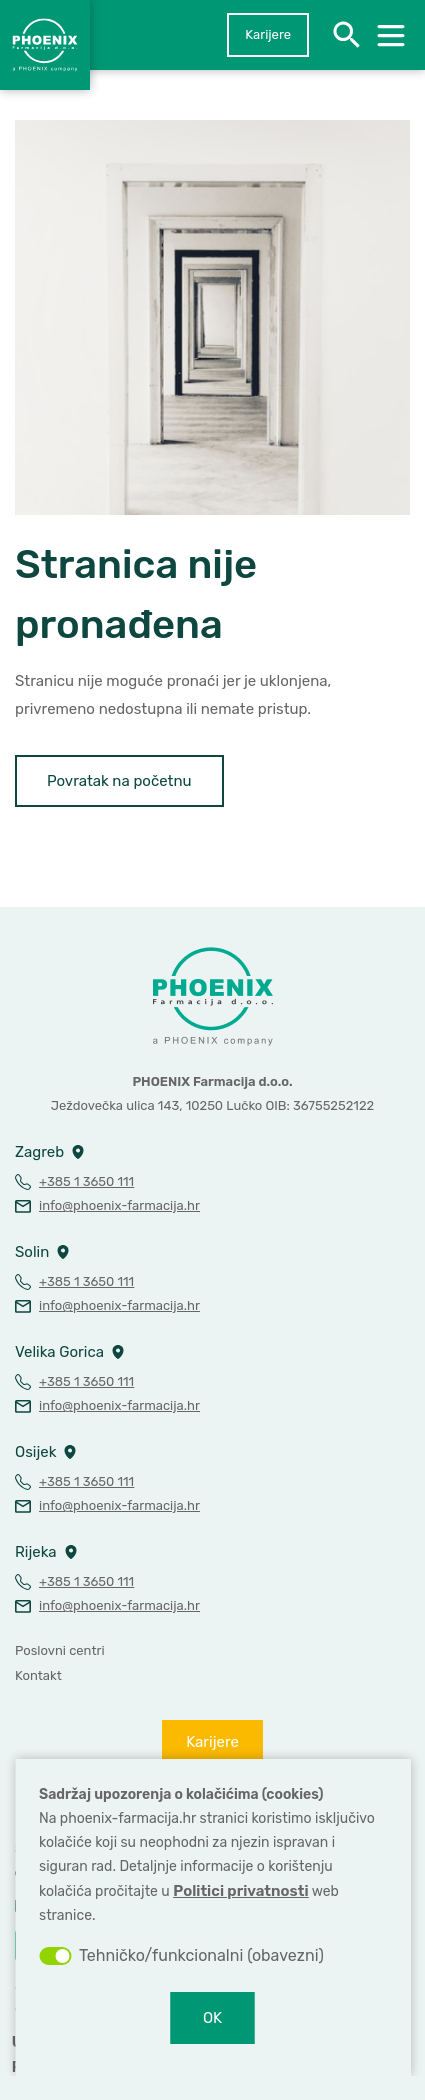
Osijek (35, 1452)
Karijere (268, 34)
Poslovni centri (60, 1650)
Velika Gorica (59, 1352)
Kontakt (38, 1675)
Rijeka (36, 1552)
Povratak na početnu (119, 781)
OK (212, 2018)
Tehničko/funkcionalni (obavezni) (201, 1955)
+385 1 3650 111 (86, 1181)
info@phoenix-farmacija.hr (119, 1205)
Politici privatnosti (240, 1891)
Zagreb (39, 1152)
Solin (32, 1252)
